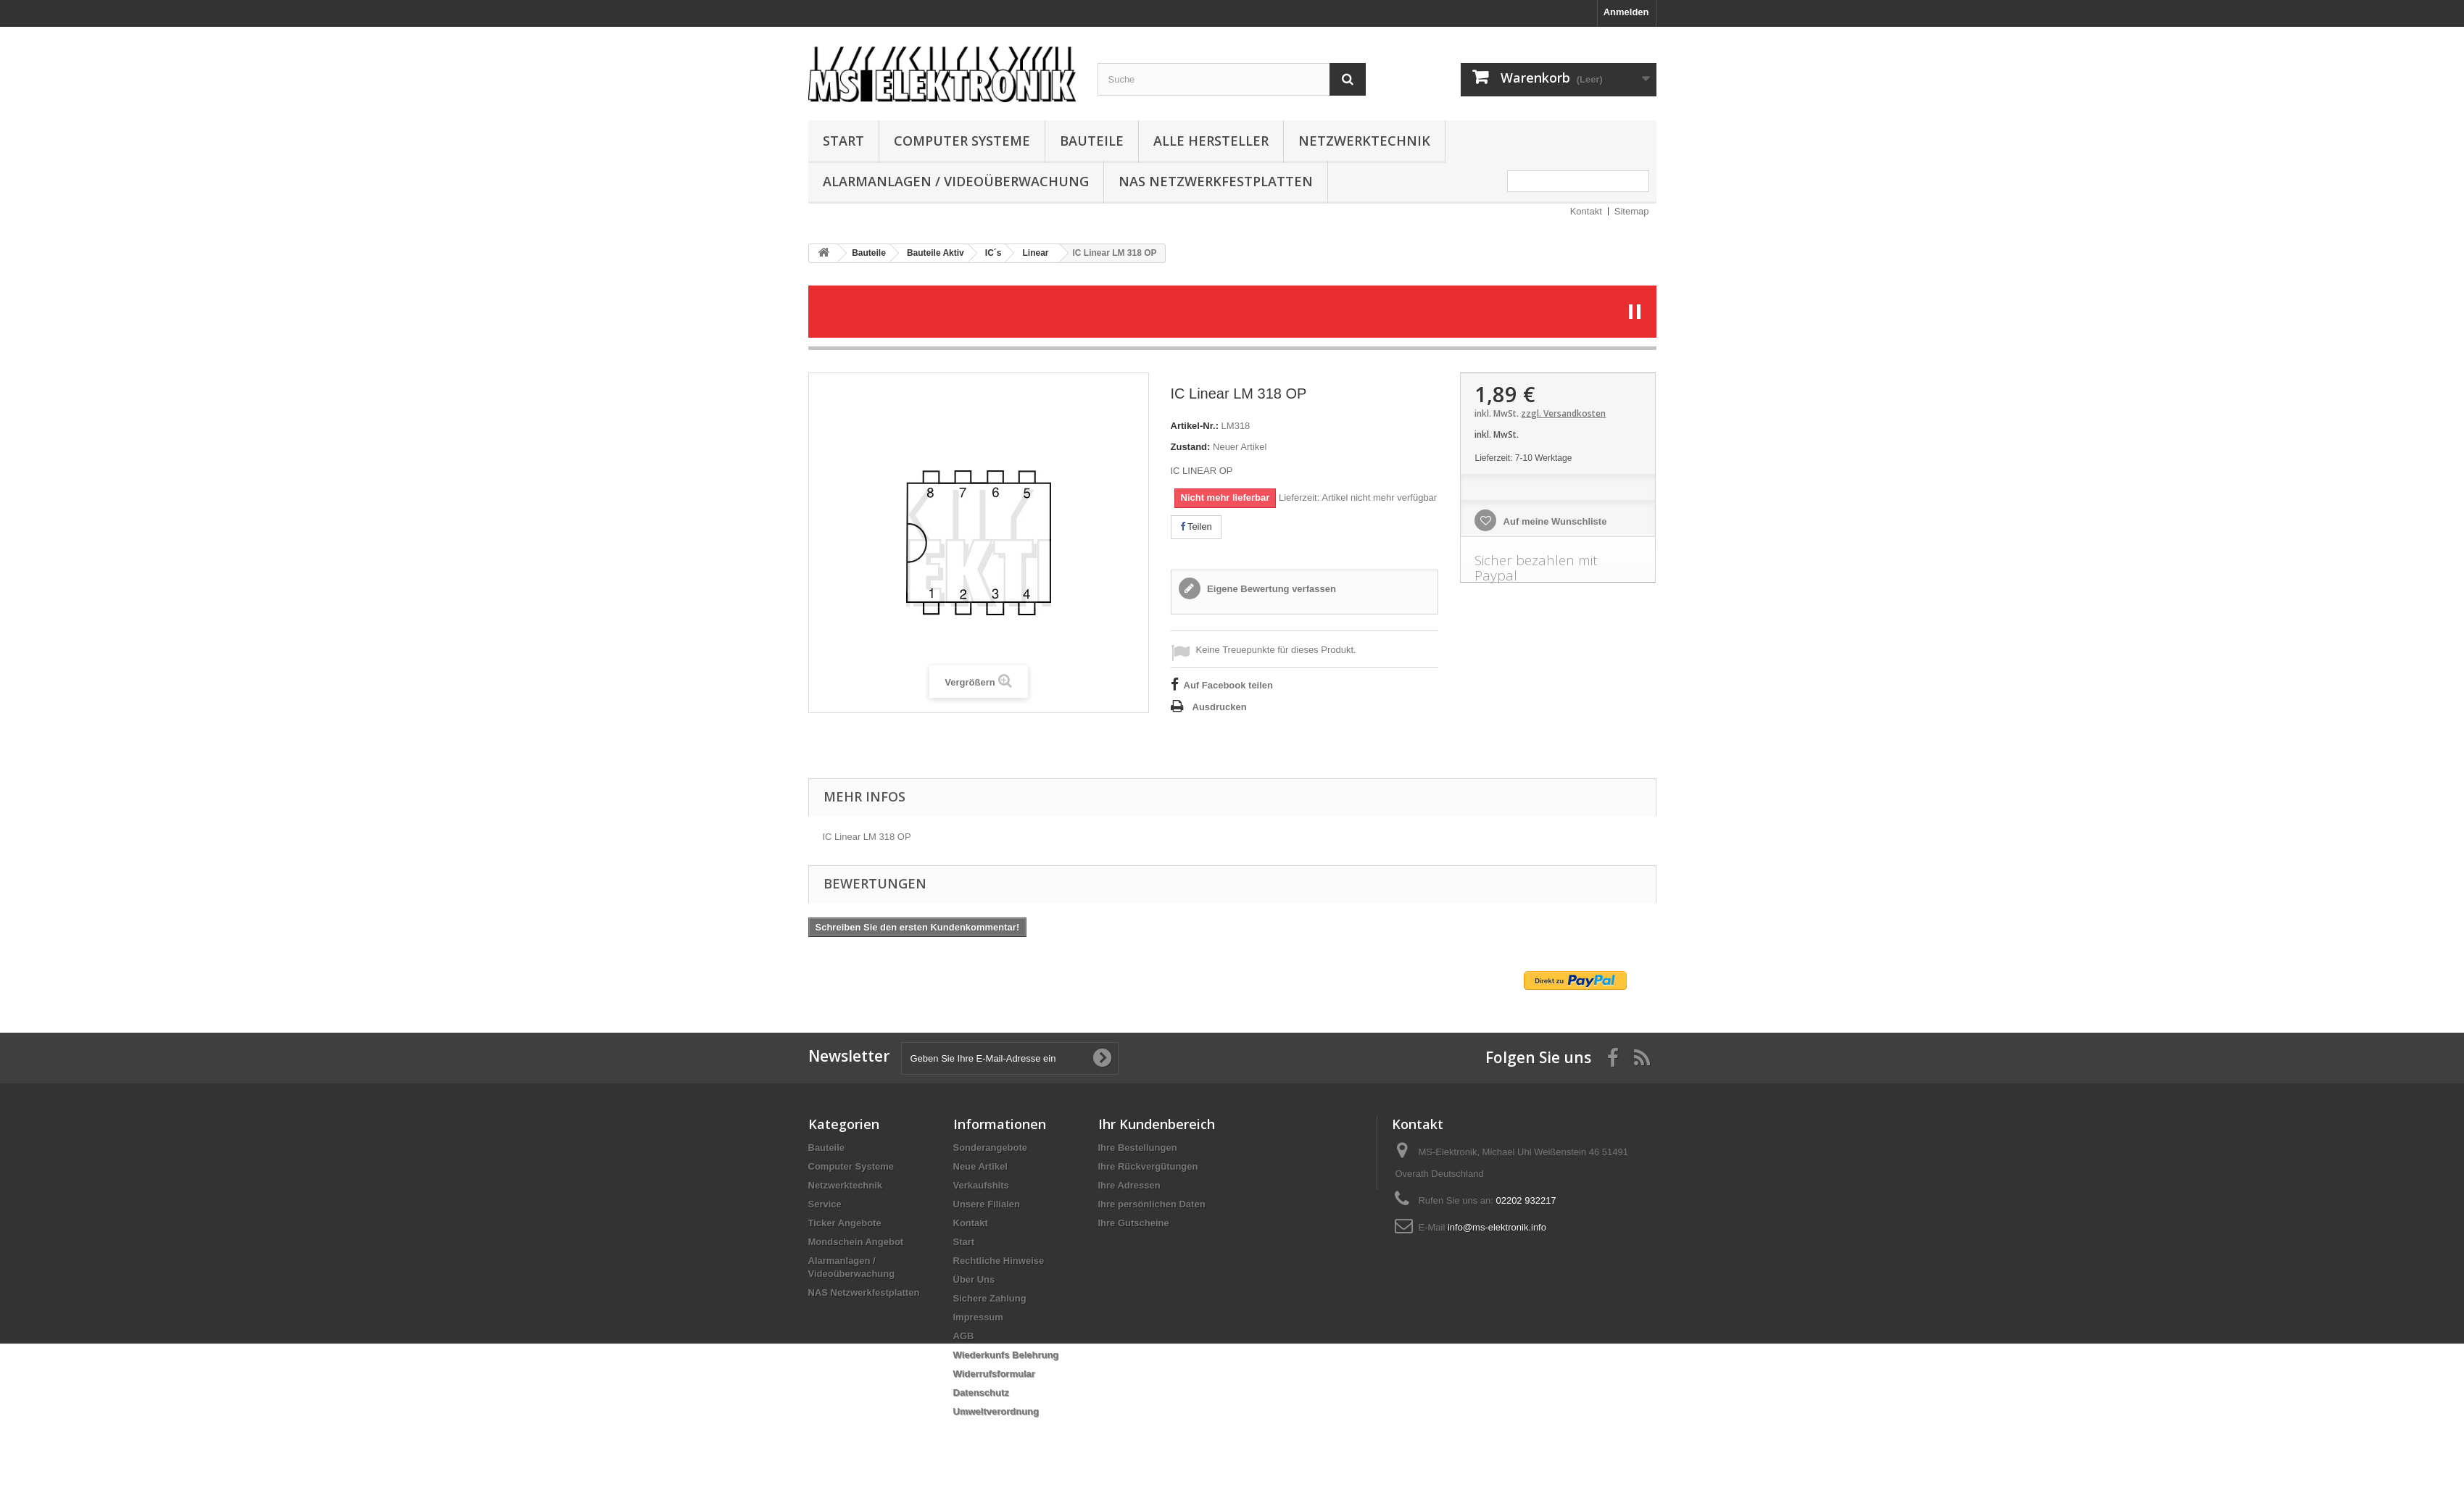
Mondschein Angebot (856, 1241)
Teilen (1196, 526)
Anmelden (1626, 12)
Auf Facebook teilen (1229, 685)
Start (843, 140)
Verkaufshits (981, 1185)
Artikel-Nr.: (1195, 425)
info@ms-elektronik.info (1497, 1227)
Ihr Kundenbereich (1156, 1124)
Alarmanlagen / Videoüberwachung (956, 181)
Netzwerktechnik (1364, 140)
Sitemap (1631, 211)
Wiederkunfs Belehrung (1006, 1354)
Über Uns (974, 1279)
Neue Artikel (980, 1166)
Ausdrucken (1219, 706)
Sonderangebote (990, 1147)
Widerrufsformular (994, 1373)
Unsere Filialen (986, 1204)
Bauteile (1092, 140)
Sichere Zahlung (989, 1298)
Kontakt (1586, 211)
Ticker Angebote (845, 1222)
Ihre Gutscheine (1133, 1222)
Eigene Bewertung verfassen (1270, 588)
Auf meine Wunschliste (1553, 521)
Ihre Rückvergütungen (1148, 1166)
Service (825, 1204)
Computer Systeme (962, 140)
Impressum (978, 1317)
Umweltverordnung (996, 1411)
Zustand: (1191, 446)
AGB (963, 1336)
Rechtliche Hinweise (999, 1260)
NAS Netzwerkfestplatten (1216, 181)
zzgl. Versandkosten (1563, 413)
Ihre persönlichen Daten (1152, 1204)
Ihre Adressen (1129, 1185)
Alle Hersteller (1211, 140)
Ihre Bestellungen (1137, 1147)
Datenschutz (981, 1392)
